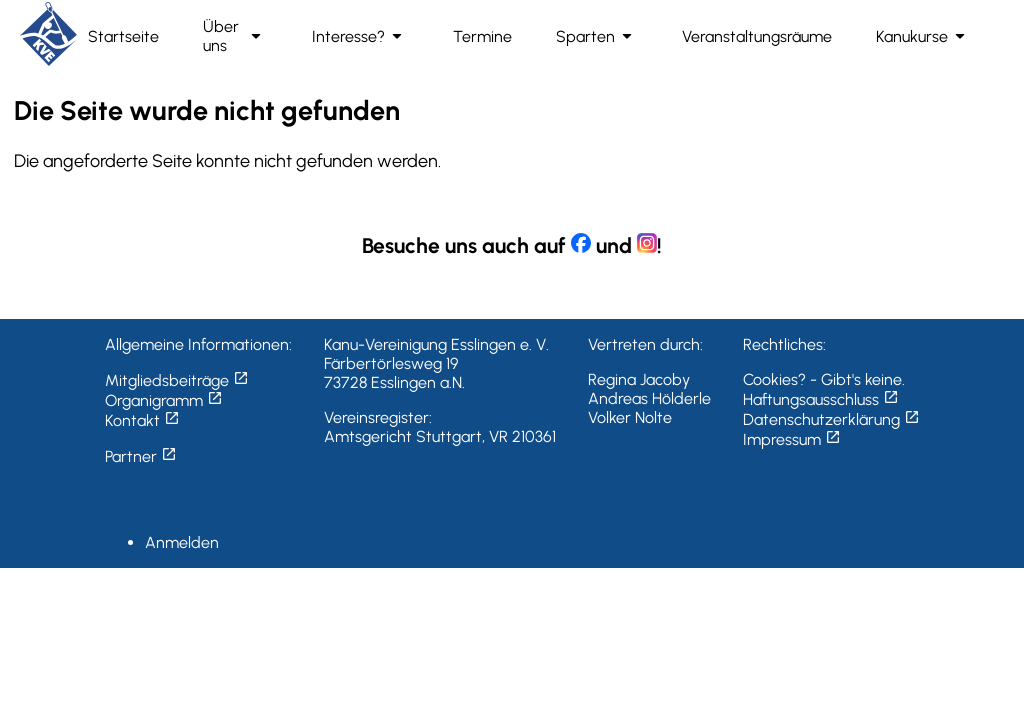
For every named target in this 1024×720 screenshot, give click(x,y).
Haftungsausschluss (821, 399)
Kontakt (142, 420)
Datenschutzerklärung (831, 419)
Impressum (792, 439)
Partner (141, 456)
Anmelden (182, 542)
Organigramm (164, 400)
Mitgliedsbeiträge (177, 380)
